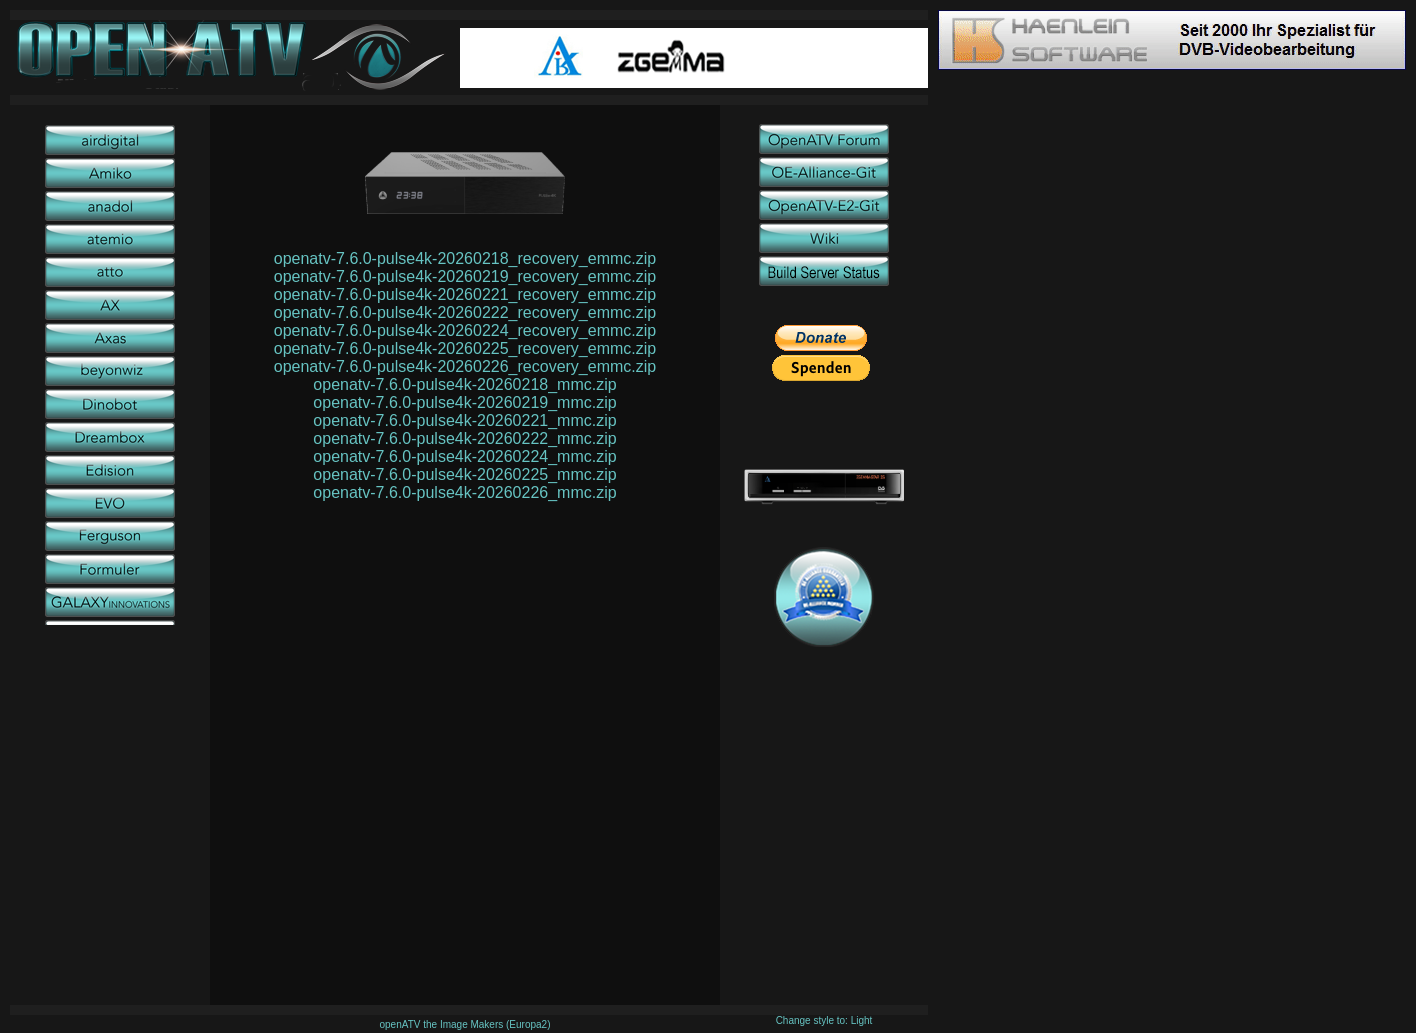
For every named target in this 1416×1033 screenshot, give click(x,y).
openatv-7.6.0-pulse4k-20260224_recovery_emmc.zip (465, 330)
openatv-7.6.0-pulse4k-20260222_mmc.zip (464, 438)
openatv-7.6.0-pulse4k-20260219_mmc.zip (464, 402)
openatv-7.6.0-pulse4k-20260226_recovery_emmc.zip (465, 366)
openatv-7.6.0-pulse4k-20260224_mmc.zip (464, 456)
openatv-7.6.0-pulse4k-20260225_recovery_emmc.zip (465, 348)
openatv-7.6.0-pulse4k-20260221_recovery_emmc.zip (465, 294)
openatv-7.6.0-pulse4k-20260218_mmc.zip (464, 384)
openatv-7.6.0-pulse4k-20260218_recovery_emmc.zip (465, 258)
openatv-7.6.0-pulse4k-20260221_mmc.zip (464, 420)
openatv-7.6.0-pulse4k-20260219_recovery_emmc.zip (465, 276)
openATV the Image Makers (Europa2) (464, 1024)
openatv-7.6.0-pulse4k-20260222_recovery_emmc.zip (465, 312)
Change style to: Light (824, 1020)
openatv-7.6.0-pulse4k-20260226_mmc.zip (464, 492)
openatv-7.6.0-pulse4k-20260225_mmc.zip (464, 474)
